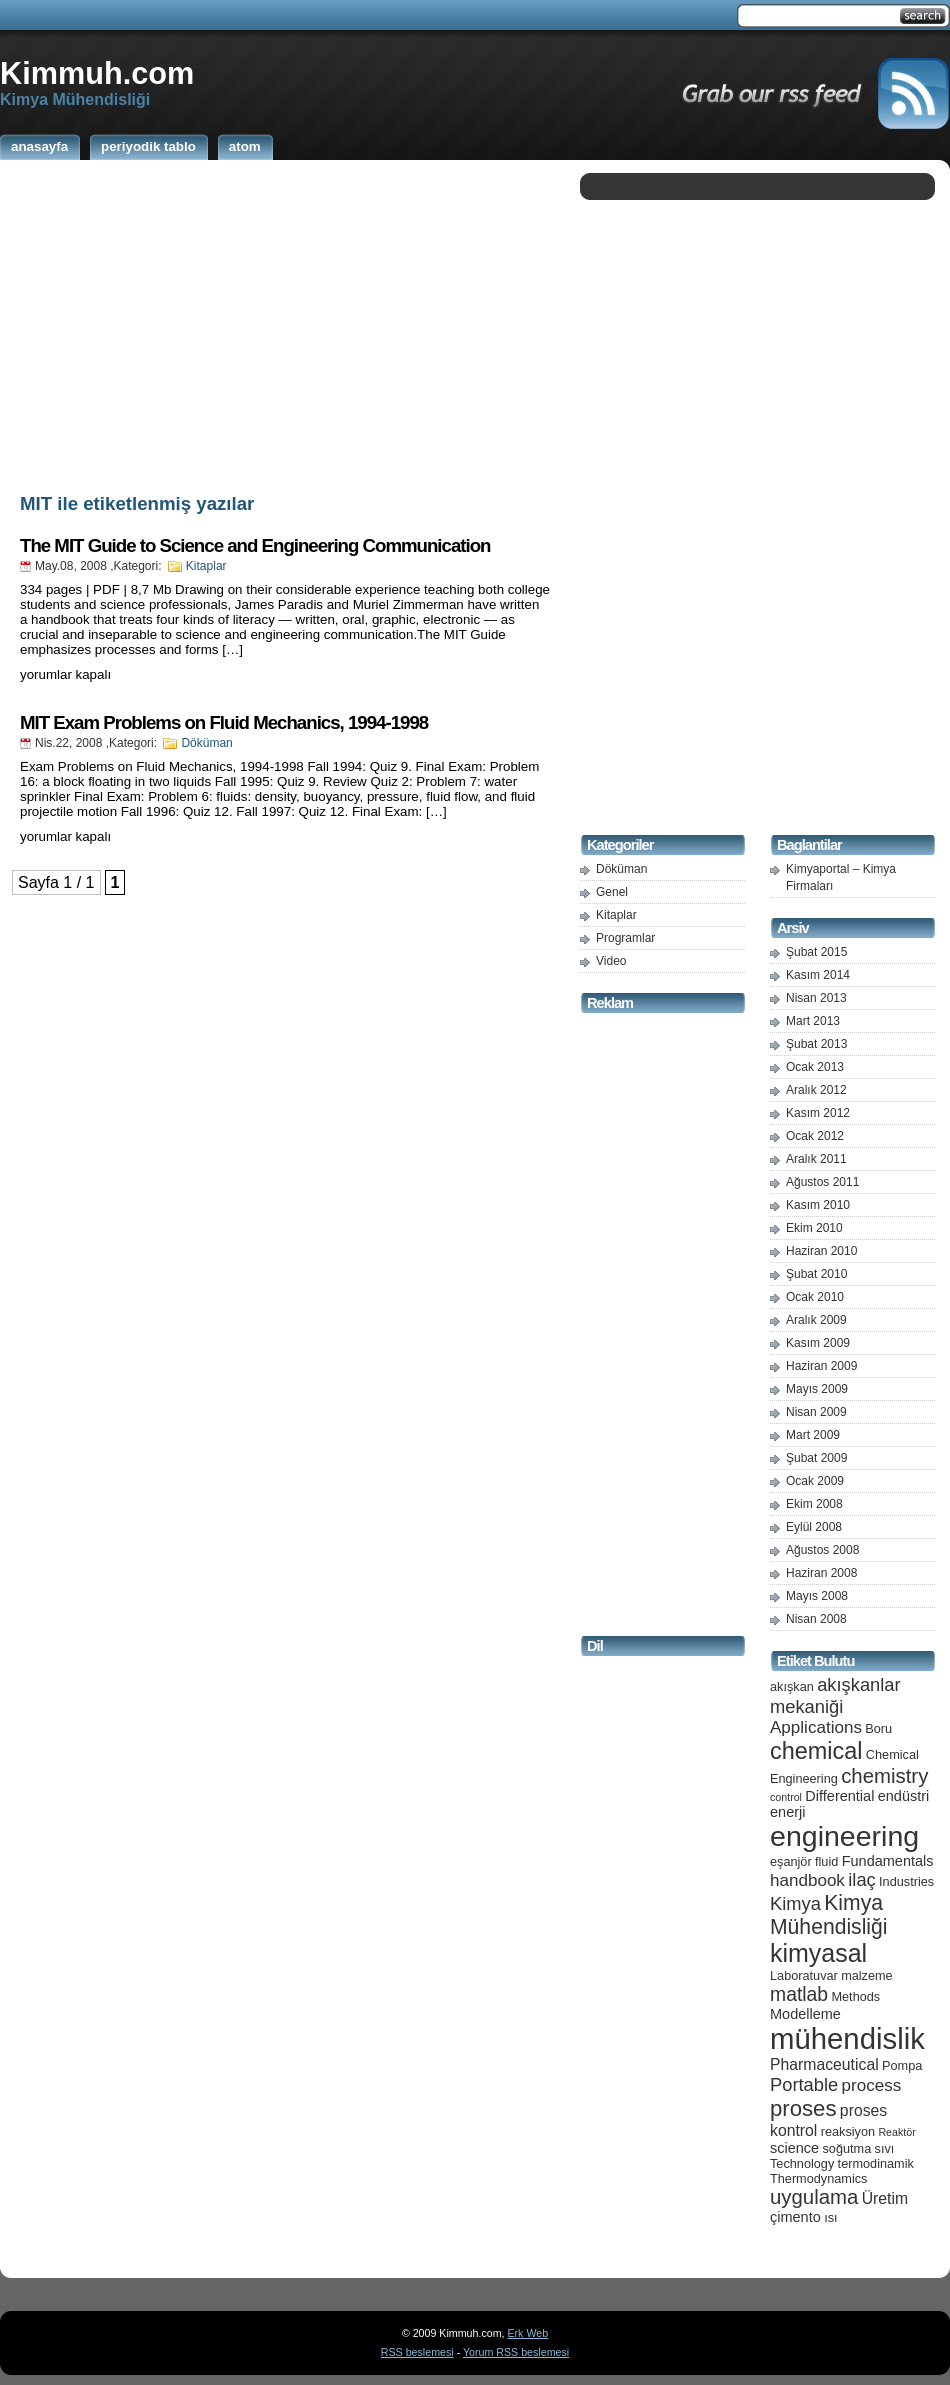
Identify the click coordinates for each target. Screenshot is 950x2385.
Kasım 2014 (818, 975)
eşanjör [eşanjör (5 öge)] (791, 1861)
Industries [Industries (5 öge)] (906, 1881)
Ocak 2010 (815, 1297)
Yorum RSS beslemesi (516, 2352)
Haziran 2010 (821, 1251)
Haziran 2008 (821, 1573)
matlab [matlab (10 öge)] (799, 1994)
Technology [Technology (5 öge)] (802, 2163)
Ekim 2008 (814, 1504)
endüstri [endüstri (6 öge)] (904, 1796)
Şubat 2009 (816, 1458)
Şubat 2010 (816, 1274)
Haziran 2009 (821, 1366)
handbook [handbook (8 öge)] (807, 1880)
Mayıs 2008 (817, 1596)
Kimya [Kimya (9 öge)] (795, 1903)
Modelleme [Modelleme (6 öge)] (805, 2014)
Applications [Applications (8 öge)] (816, 1727)
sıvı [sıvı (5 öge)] (885, 2148)
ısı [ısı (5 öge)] (830, 2217)
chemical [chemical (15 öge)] (816, 1751)
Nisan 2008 (816, 1619)
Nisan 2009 (816, 1412)
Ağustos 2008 (822, 1550)
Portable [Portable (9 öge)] (804, 2084)
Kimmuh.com (97, 73)
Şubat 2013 (816, 1044)
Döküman (206, 743)
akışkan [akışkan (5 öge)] (792, 1686)
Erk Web (527, 2333)
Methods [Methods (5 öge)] (855, 1996)
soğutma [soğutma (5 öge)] (847, 2148)
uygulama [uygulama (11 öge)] (814, 2197)
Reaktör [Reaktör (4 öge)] (896, 2132)
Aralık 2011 (816, 1159)
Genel (612, 892)
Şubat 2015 (816, 952)
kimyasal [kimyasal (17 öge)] (818, 1953)
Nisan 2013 (816, 998)
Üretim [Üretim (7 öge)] (885, 2198)
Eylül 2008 (814, 1527)
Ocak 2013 (815, 1067)
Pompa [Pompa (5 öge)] (902, 2065)
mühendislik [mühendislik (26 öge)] (847, 2038)
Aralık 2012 (816, 1090)
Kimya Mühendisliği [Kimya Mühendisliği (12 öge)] (829, 1914)
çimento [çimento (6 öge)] (795, 2217)
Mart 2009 (813, 1435)
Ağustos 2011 (822, 1182)
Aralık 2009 (816, 1320)
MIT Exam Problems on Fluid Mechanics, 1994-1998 (224, 722)
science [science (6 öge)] (794, 2148)
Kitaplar (206, 566)
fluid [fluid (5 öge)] (826, 1861)
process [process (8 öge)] (872, 2085)
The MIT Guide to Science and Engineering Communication (255, 545)
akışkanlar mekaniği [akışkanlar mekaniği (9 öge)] (835, 1695)
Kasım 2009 (818, 1343)
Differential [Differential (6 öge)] (839, 1796)
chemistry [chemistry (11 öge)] (884, 1776)
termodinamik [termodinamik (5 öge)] (876, 2163)
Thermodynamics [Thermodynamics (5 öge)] (818, 2178)
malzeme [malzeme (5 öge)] (867, 1975)
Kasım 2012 (818, 1113)
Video (611, 961)
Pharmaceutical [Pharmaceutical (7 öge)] (824, 2064)
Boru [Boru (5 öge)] (878, 1728)
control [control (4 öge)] (786, 1797)
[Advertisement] (285, 323)
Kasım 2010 (818, 1205)
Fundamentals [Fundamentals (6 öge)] (888, 1861)
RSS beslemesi (417, 2352)
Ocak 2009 (815, 1481)
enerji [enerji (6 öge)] (787, 1812)
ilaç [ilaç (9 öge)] (862, 1879)
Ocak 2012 (815, 1136)
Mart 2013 (813, 1021)
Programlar (625, 938)
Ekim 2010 (814, 1228)
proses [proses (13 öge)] (803, 2108)
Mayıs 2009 (817, 1389)
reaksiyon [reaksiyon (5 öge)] (848, 2131)
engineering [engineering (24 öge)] (844, 1836)
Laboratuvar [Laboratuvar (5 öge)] (804, 1975)
